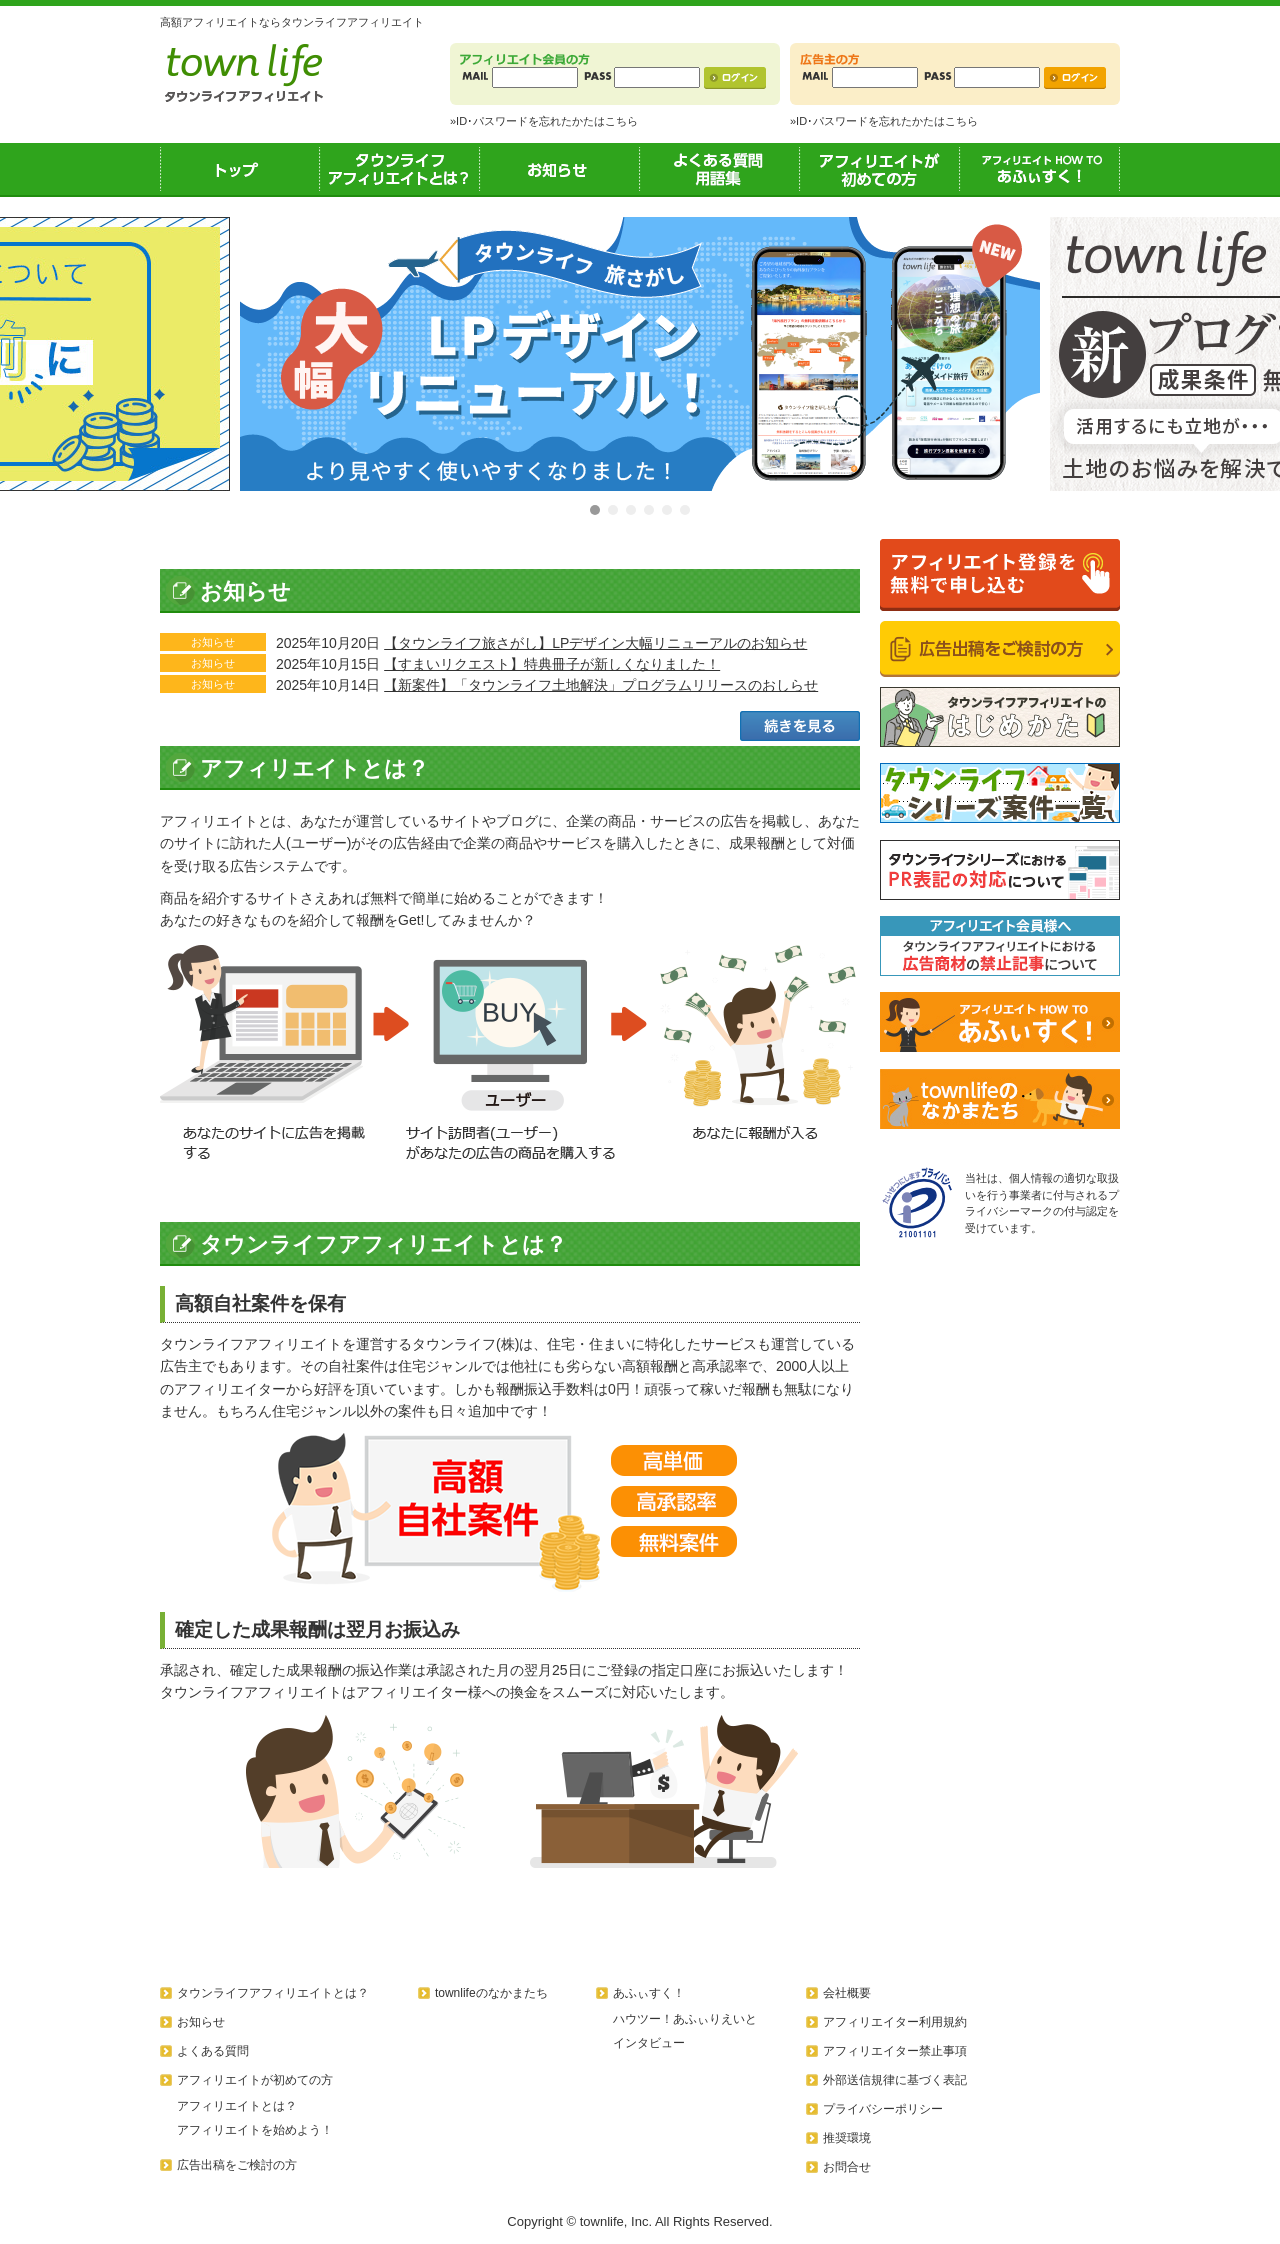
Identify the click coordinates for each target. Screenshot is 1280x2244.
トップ (240, 169)
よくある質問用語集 (720, 169)
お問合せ (847, 2167)
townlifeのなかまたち (491, 1993)
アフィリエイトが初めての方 (880, 169)
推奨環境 (847, 2138)
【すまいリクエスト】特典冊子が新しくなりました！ (552, 664)
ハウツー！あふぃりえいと (685, 2019)
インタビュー (649, 2043)
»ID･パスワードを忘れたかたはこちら (544, 121)
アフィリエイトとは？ (237, 2106)
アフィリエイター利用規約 (895, 2022)
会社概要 (847, 1993)
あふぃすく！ (1040, 169)
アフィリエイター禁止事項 (895, 2051)
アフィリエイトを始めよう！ (255, 2130)
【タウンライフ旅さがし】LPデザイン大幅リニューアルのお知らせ (595, 643)
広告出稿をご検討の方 (237, 2165)
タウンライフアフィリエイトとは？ (400, 169)
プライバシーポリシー (883, 2109)
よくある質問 (213, 2051)
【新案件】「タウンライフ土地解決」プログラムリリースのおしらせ (601, 685)
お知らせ (560, 169)
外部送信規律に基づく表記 (895, 2080)
